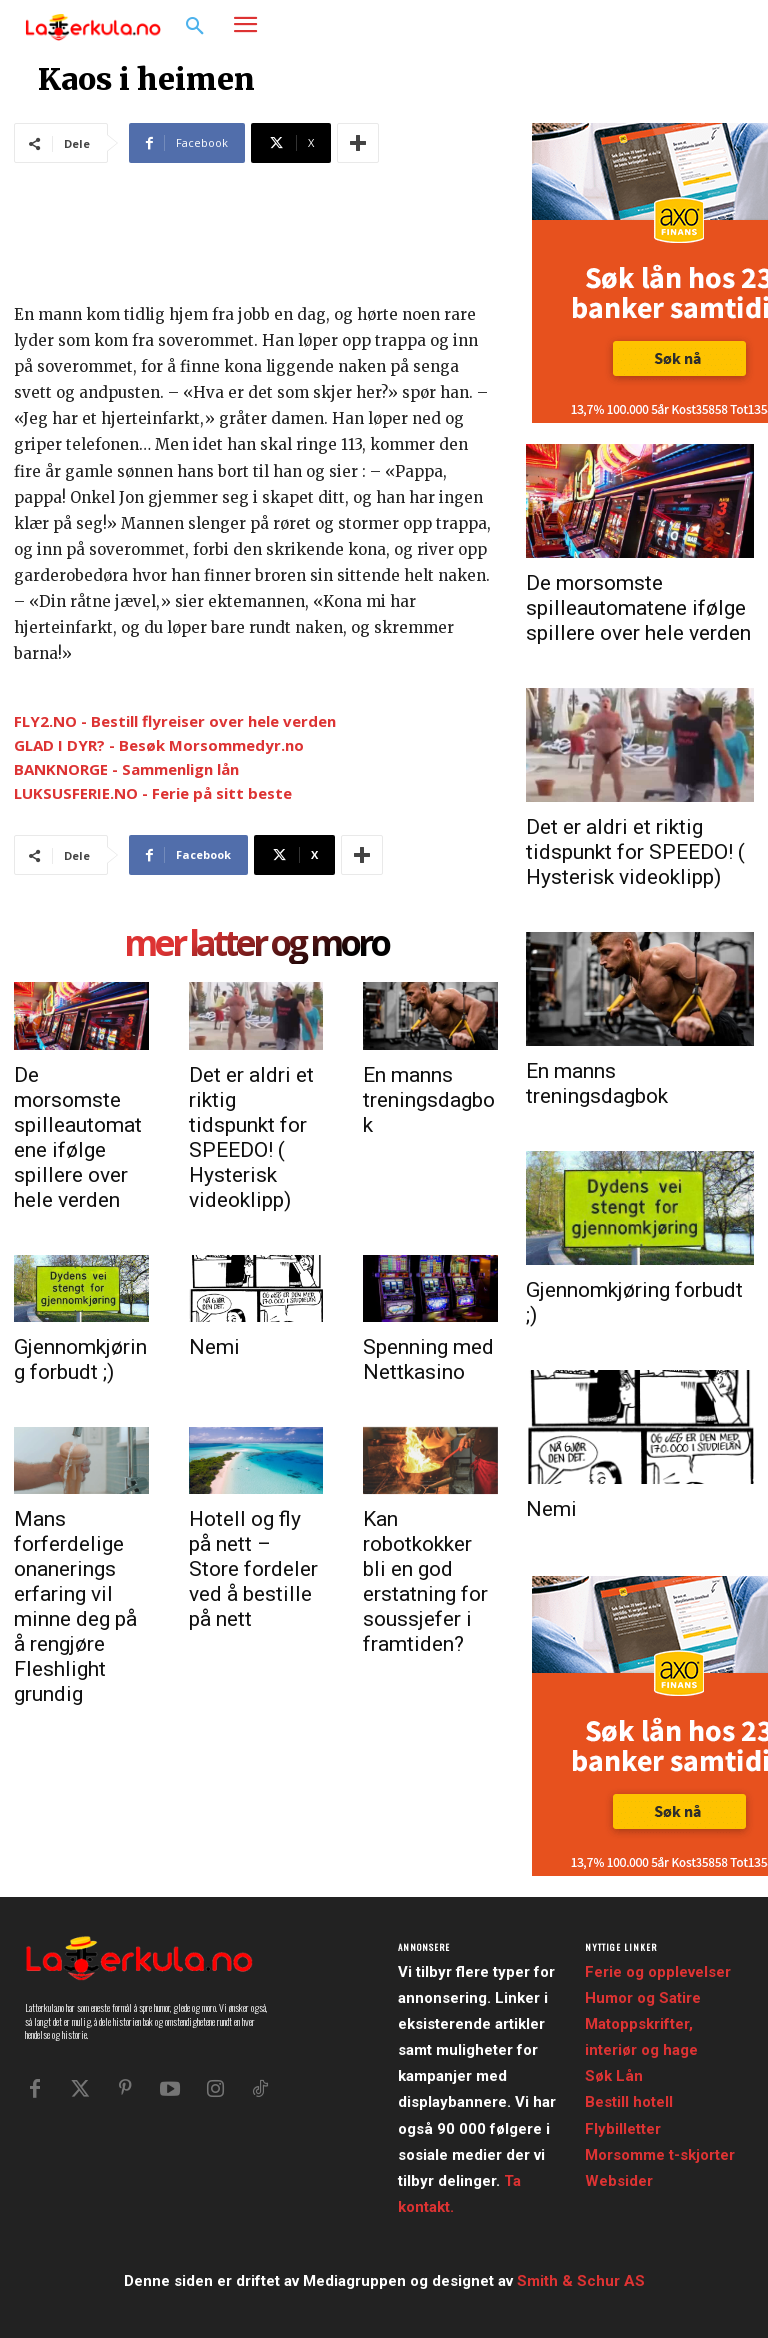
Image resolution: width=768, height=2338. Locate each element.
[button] (195, 27)
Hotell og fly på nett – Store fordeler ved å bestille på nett (253, 1569)
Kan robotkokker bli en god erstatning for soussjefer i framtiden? (425, 1581)
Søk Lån (614, 2076)
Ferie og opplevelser (658, 1972)
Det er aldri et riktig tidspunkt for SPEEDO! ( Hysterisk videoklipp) (251, 1137)
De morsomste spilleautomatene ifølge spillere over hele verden (78, 1137)
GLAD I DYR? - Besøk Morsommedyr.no (159, 745)
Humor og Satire (643, 1998)
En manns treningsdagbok (429, 1100)
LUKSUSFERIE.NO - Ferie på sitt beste (153, 793)
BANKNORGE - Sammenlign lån (126, 769)
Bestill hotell (629, 2102)
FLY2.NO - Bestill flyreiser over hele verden (175, 721)
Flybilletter (623, 2129)
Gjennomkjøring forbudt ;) (80, 1359)
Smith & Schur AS (581, 2281)
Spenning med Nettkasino (428, 1359)
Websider (619, 2181)
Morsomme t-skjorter (660, 2155)
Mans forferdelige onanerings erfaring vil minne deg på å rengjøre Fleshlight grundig (75, 1606)
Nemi (214, 1347)
